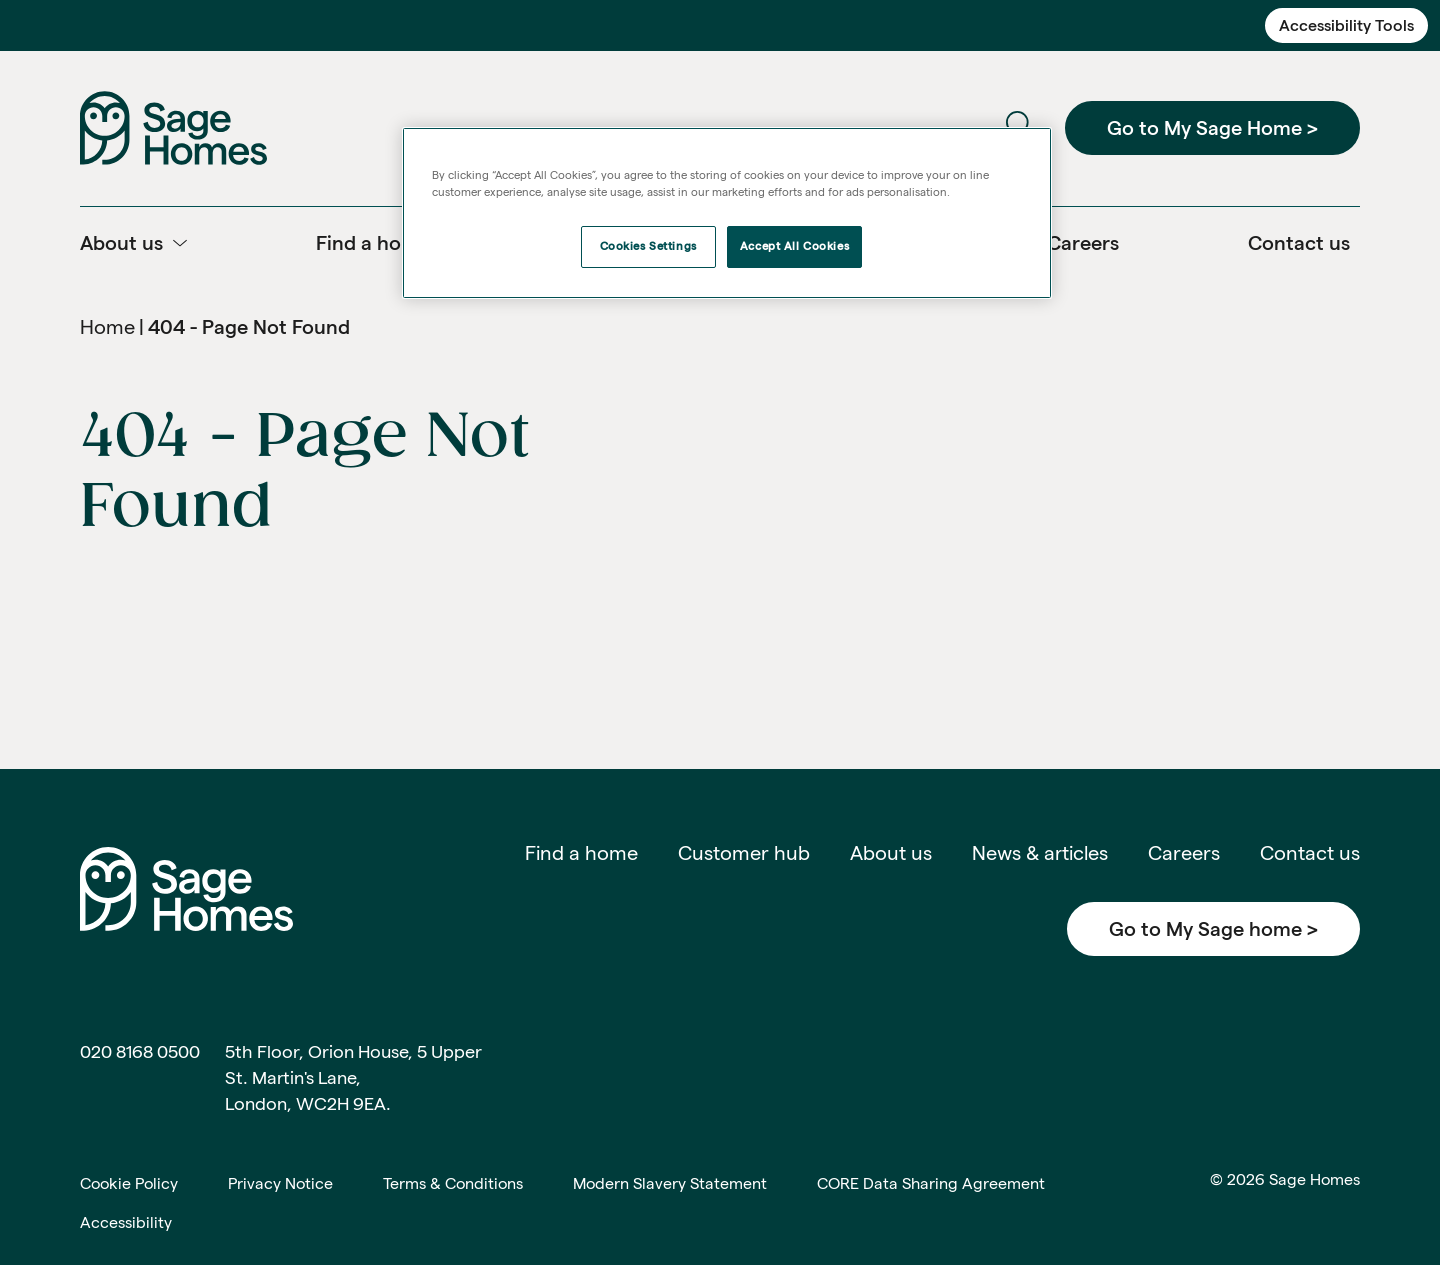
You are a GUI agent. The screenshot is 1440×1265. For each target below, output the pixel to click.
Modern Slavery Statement (670, 1183)
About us (891, 853)
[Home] (173, 126)
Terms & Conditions (453, 1183)
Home (107, 327)
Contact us (1310, 853)
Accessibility (126, 1222)
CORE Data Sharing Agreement (931, 1183)
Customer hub (744, 853)
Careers (1184, 853)
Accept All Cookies (794, 246)
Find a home (581, 853)
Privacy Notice (280, 1183)
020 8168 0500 (140, 1051)
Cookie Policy (129, 1183)
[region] (727, 213)
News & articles (1040, 853)
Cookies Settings (648, 246)
